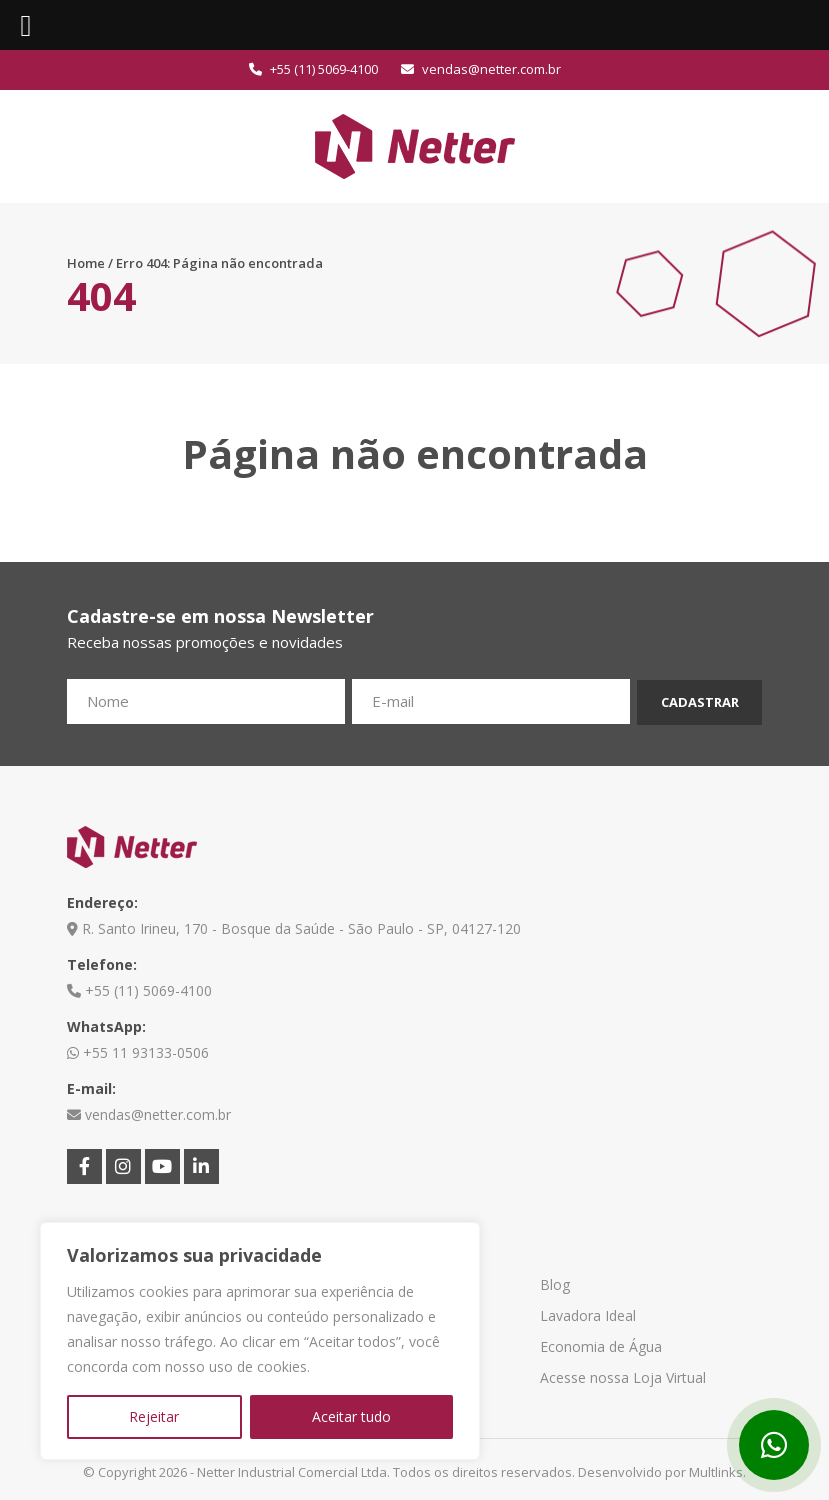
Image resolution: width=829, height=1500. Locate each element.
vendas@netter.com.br (481, 69)
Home (86, 263)
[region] (260, 1341)
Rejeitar (154, 1416)
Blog (555, 1284)
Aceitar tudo (351, 1416)
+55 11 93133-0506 (138, 1052)
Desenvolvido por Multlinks (660, 1472)
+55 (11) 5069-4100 (313, 69)
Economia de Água (601, 1346)
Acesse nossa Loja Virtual (623, 1377)
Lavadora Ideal (588, 1315)
